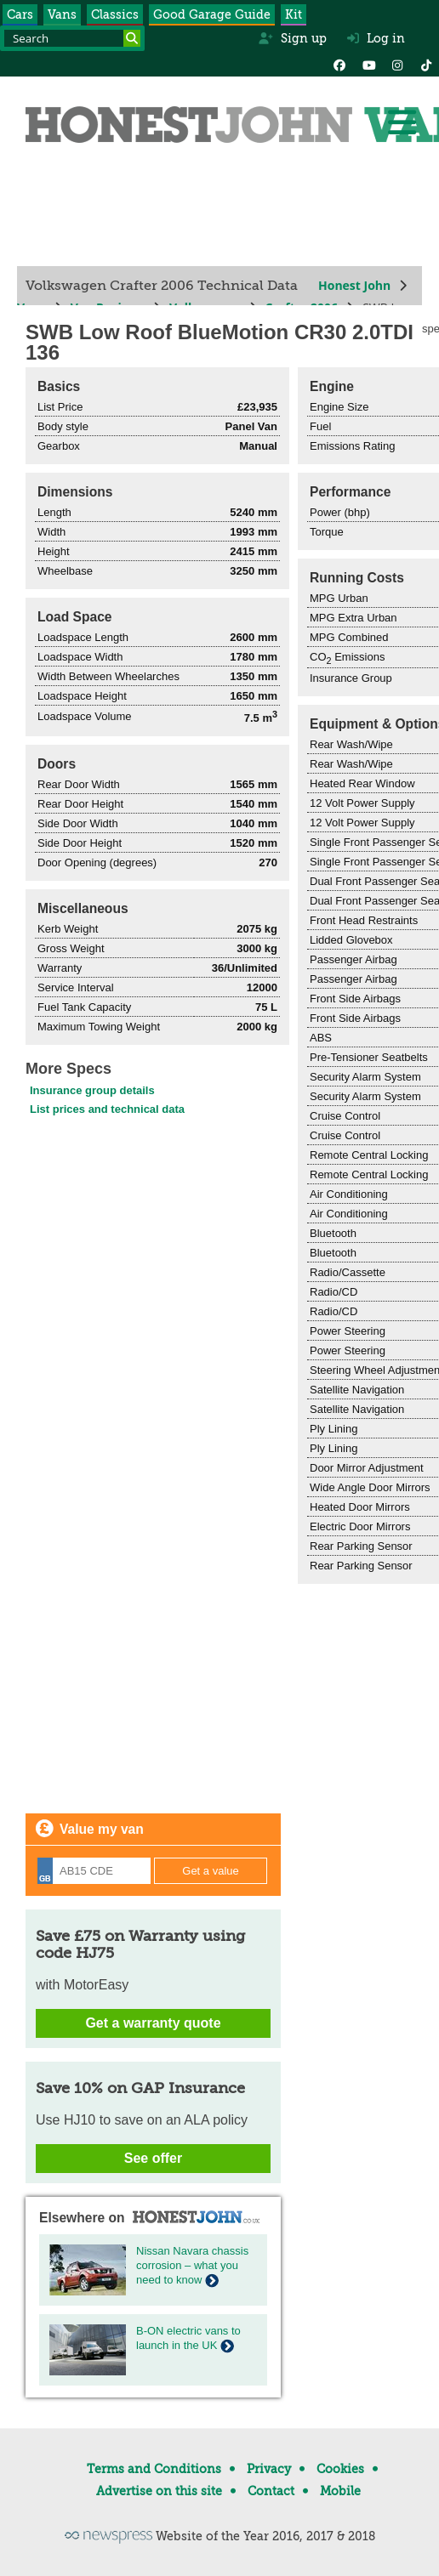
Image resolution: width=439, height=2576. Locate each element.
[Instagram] (397, 64)
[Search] (131, 38)
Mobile (340, 2491)
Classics (115, 14)
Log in (376, 38)
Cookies (340, 2469)
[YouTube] (368, 64)
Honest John (354, 285)
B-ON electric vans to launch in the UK (188, 2338)
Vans (62, 14)
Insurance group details (92, 1090)
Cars (20, 14)
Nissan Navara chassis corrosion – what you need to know (192, 2265)
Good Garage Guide (212, 14)
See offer (153, 2158)
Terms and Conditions (154, 2469)
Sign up (292, 38)
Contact (271, 2491)
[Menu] (401, 122)
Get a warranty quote (152, 2023)
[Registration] (94, 1871)
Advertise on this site (159, 2491)
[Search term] (72, 38)
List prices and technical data (107, 1109)
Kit (293, 14)
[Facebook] (339, 64)
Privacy (269, 2469)
